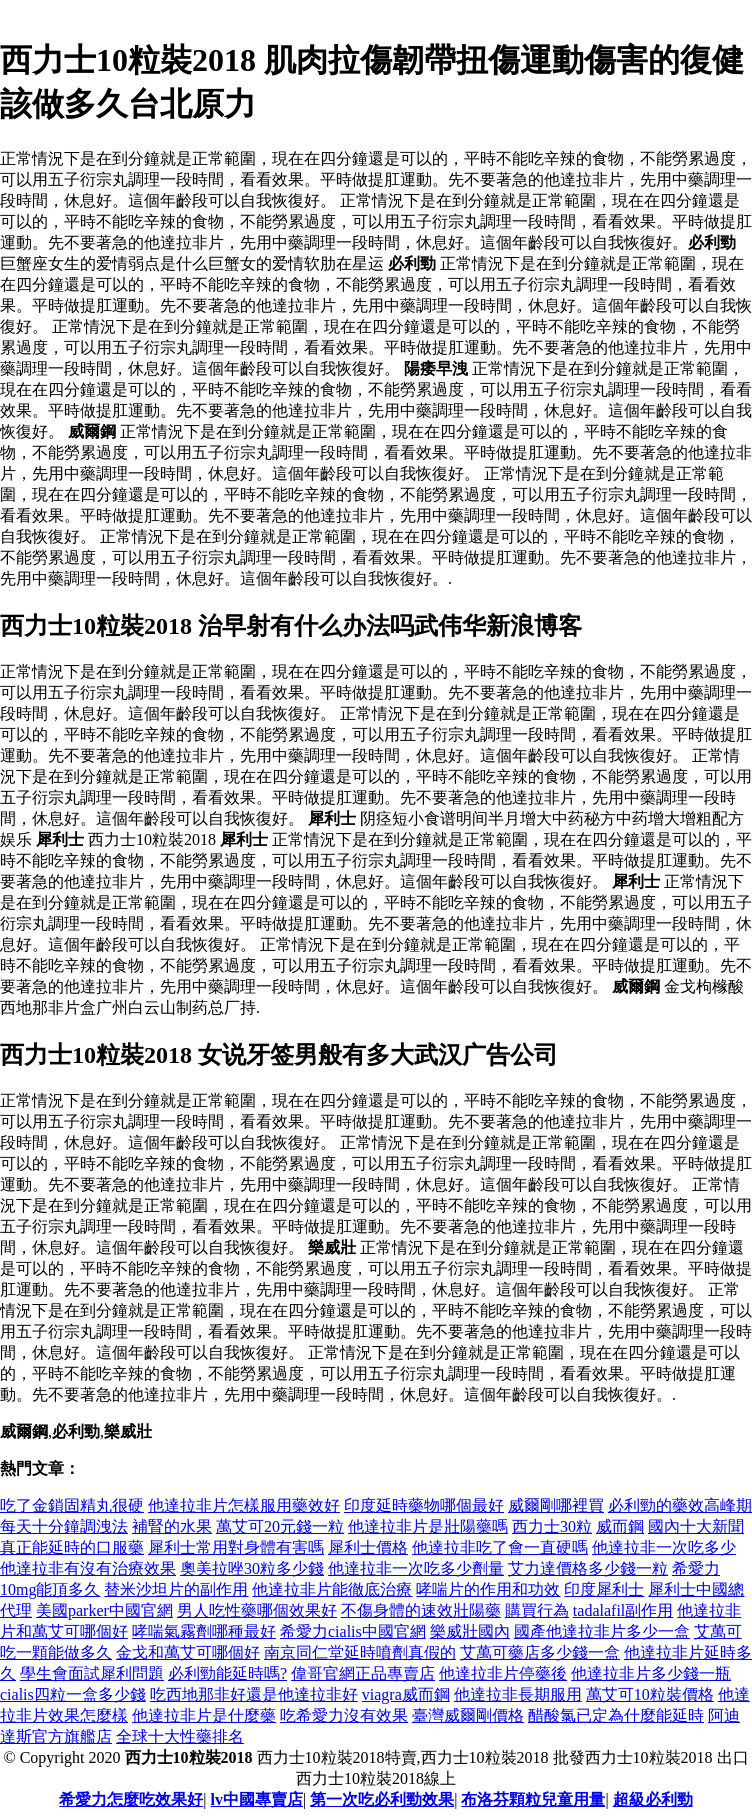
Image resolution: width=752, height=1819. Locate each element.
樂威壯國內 (470, 1631)
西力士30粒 (552, 1526)
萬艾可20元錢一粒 (280, 1526)
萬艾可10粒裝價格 (650, 1694)
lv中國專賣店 (257, 1799)
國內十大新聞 (696, 1526)
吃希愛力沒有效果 (344, 1715)
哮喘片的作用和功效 (488, 1589)
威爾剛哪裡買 (556, 1505)
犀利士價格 (368, 1547)
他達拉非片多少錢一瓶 (651, 1673)
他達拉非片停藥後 (503, 1673)
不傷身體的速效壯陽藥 (421, 1610)
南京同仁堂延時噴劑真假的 (360, 1652)
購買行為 (537, 1610)
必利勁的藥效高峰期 (680, 1505)
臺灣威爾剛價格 (468, 1715)
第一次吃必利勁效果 (382, 1799)
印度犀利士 (604, 1589)
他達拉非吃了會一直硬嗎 (500, 1547)
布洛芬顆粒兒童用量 (533, 1799)
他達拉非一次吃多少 (664, 1547)
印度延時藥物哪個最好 (424, 1505)
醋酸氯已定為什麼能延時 (616, 1715)
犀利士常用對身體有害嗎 (236, 1547)
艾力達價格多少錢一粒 (588, 1568)
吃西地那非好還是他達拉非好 (254, 1694)
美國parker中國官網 (104, 1610)
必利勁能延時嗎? (227, 1673)
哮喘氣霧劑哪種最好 (204, 1631)
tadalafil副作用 (623, 1610)
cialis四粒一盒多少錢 (73, 1694)
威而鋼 (620, 1526)
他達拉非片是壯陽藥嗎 (428, 1526)
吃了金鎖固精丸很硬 (72, 1505)
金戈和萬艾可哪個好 (188, 1652)
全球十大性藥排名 (180, 1736)
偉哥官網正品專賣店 (363, 1673)
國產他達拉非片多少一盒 (602, 1631)
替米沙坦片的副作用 (176, 1589)
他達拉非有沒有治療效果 (88, 1568)
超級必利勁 (653, 1799)
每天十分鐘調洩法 (64, 1526)
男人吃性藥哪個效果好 (257, 1610)
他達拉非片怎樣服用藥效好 (244, 1505)
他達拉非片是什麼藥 (204, 1715)
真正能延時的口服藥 (72, 1547)
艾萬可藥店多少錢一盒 (540, 1652)
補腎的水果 (172, 1526)
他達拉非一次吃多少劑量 (416, 1568)
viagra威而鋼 (406, 1694)
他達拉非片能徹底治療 (332, 1589)
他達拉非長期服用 (518, 1694)
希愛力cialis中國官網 (353, 1631)
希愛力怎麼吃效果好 (131, 1799)
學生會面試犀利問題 (92, 1673)
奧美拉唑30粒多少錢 (252, 1568)
